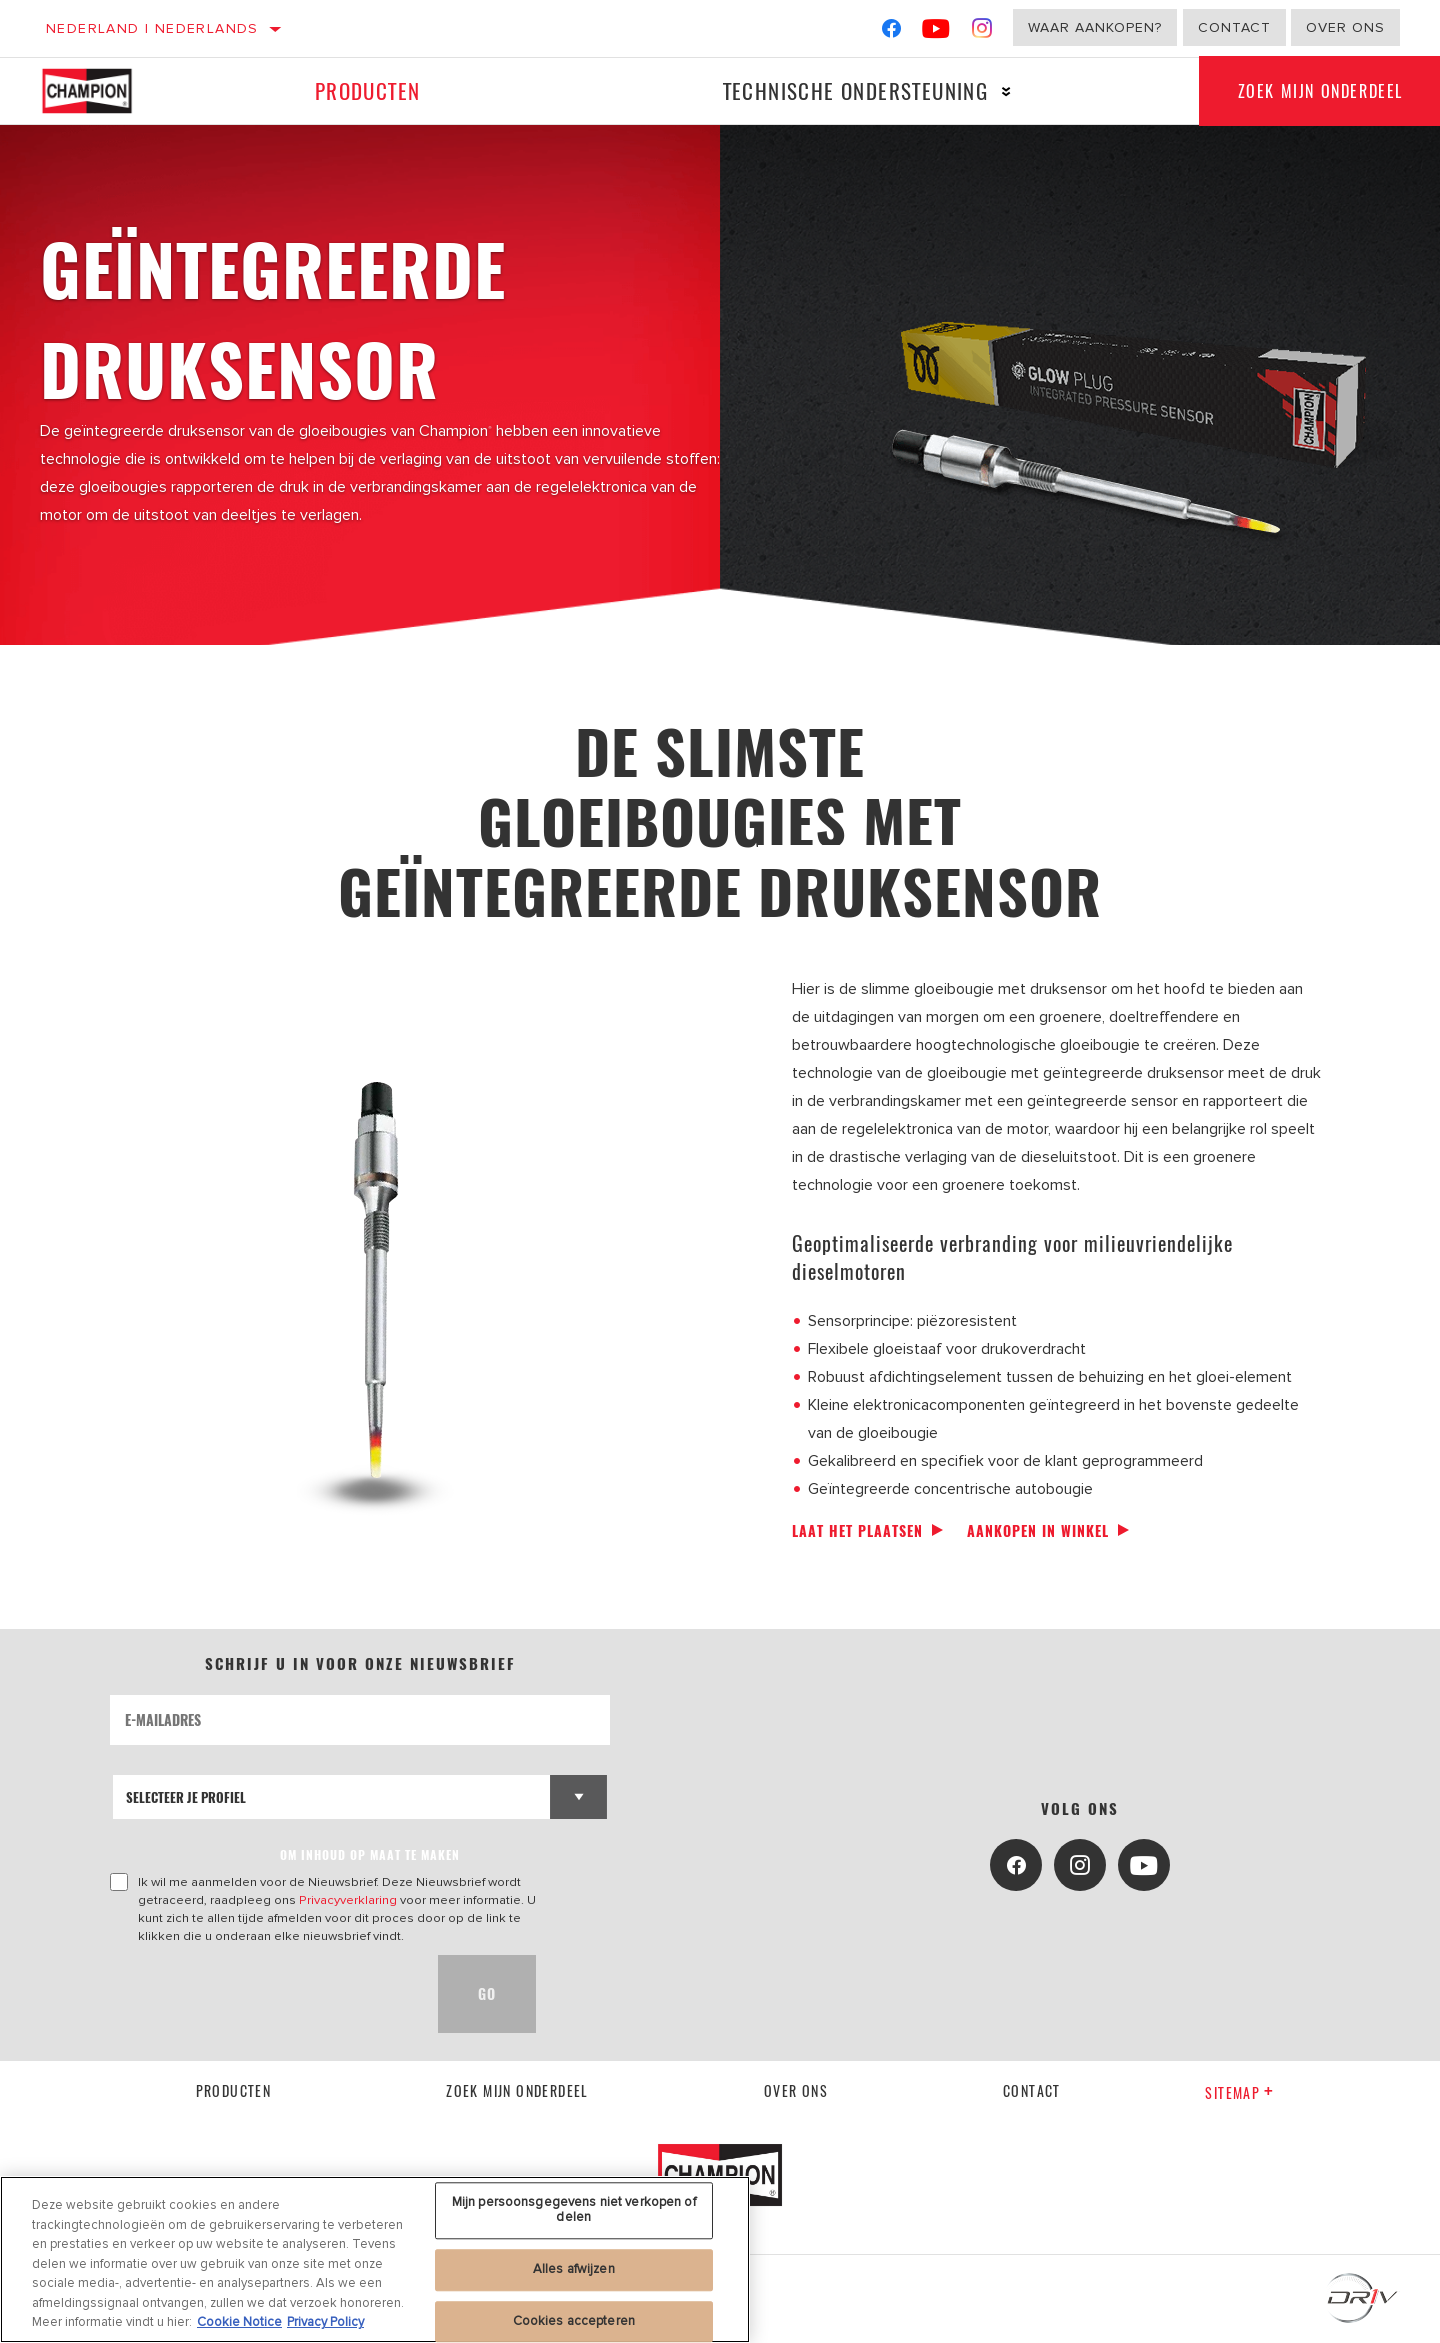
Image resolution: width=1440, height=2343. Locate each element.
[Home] (102, 91)
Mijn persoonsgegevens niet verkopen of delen (574, 2210)
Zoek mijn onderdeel (517, 2090)
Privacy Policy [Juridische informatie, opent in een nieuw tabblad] (325, 2322)
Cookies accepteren (574, 2321)
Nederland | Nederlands (152, 28)
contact (1032, 2090)
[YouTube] (936, 32)
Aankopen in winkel (1038, 1530)
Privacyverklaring (348, 1900)
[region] (375, 2259)
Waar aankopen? (1095, 27)
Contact (1234, 27)
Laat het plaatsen (857, 1530)
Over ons (1345, 27)
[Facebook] (891, 32)
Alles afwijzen (574, 2269)
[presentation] (262, 1994)
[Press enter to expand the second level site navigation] (1005, 91)
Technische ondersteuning (854, 90)
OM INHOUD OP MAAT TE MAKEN (370, 1854)
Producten (367, 90)
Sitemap (1239, 2092)
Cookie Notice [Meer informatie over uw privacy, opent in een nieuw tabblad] (239, 2322)
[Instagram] (982, 32)
